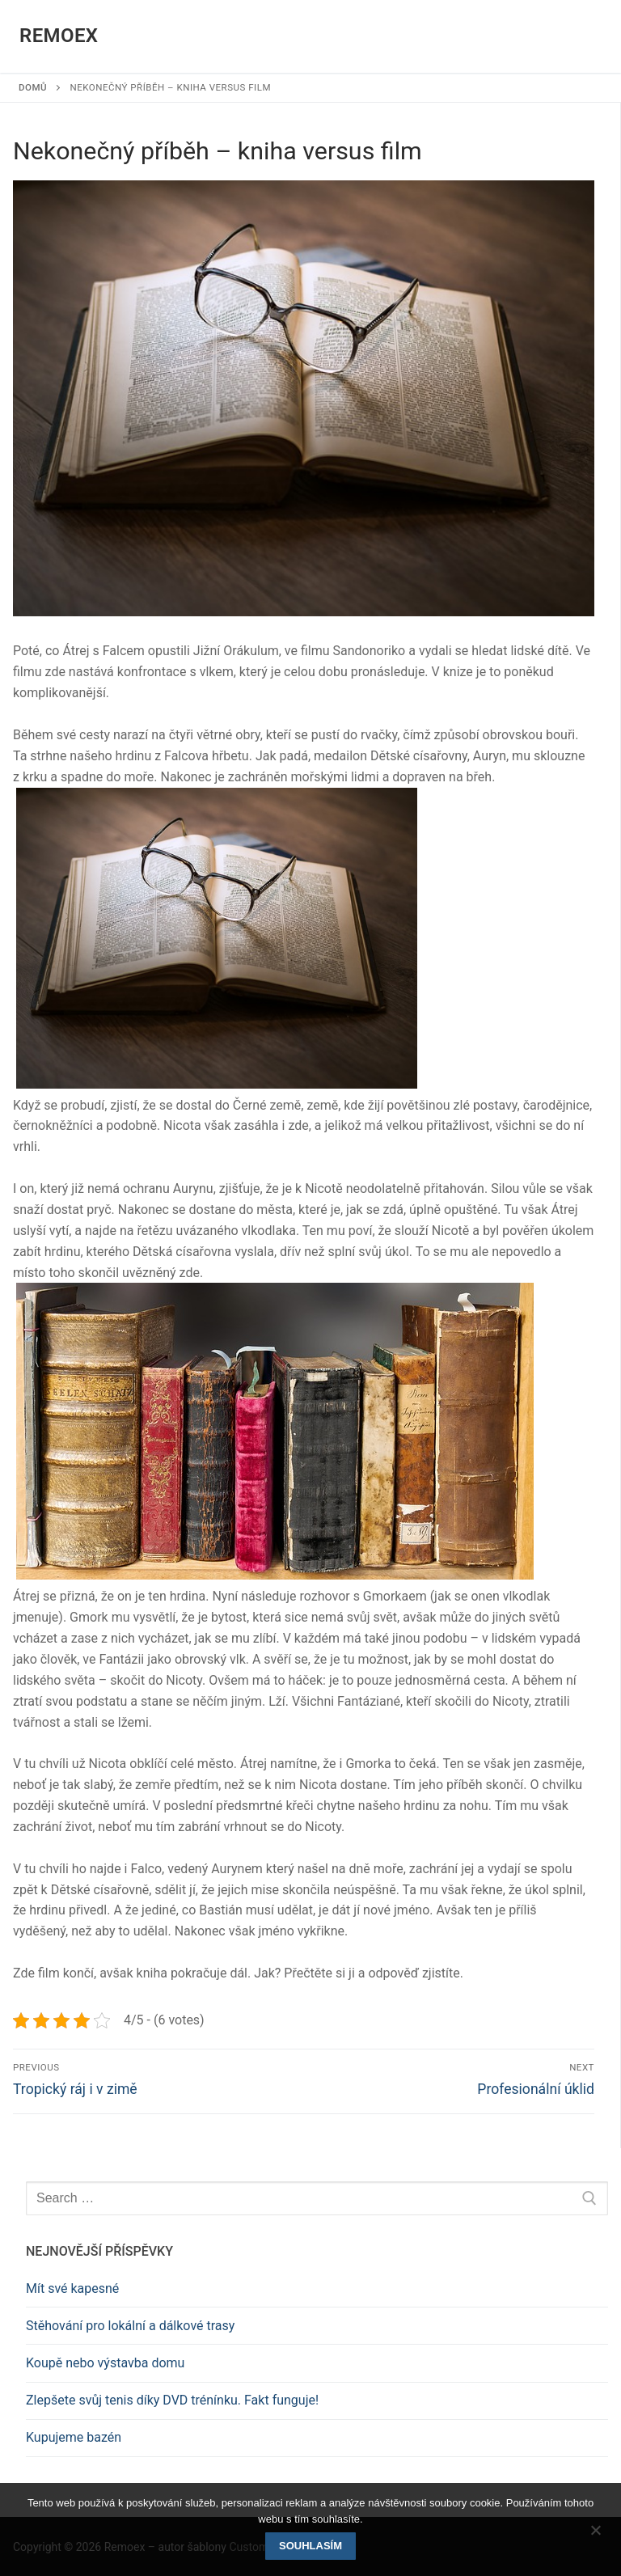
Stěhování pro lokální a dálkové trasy (130, 2325)
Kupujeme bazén (73, 2437)
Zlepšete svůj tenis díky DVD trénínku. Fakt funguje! (172, 2400)
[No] (595, 2535)
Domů (33, 87)
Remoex (58, 35)
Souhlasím (310, 2546)
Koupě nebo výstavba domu (105, 2363)
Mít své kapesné (72, 2288)
